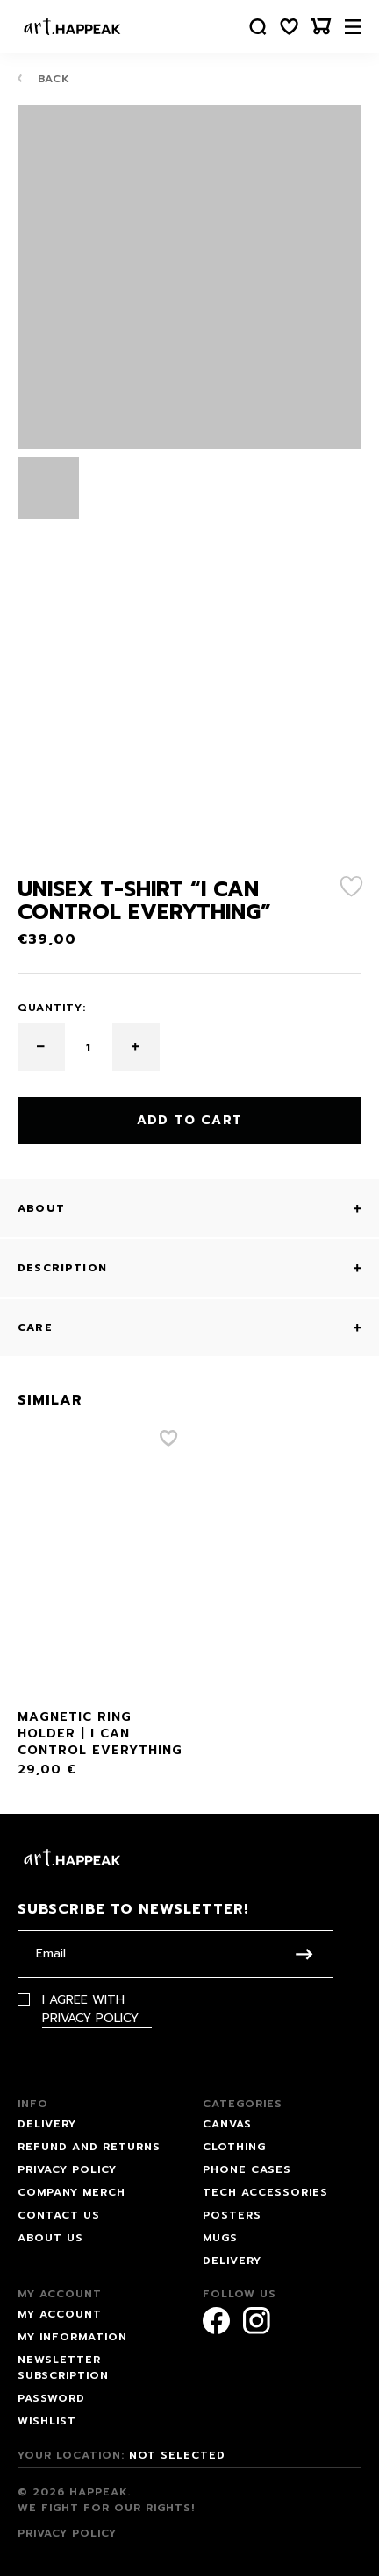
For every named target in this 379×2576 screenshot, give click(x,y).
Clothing (234, 2147)
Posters (232, 2215)
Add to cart (189, 1120)
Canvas (227, 2124)
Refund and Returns (89, 2147)
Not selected (177, 2455)
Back (44, 78)
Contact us (59, 2215)
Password (51, 2398)
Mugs (220, 2238)
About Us (50, 2238)
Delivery (47, 2124)
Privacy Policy (90, 2018)
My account (60, 2314)
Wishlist (47, 2421)
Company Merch (71, 2192)
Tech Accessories (265, 2192)
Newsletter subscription (63, 2367)
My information (72, 2337)
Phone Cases (247, 2169)
